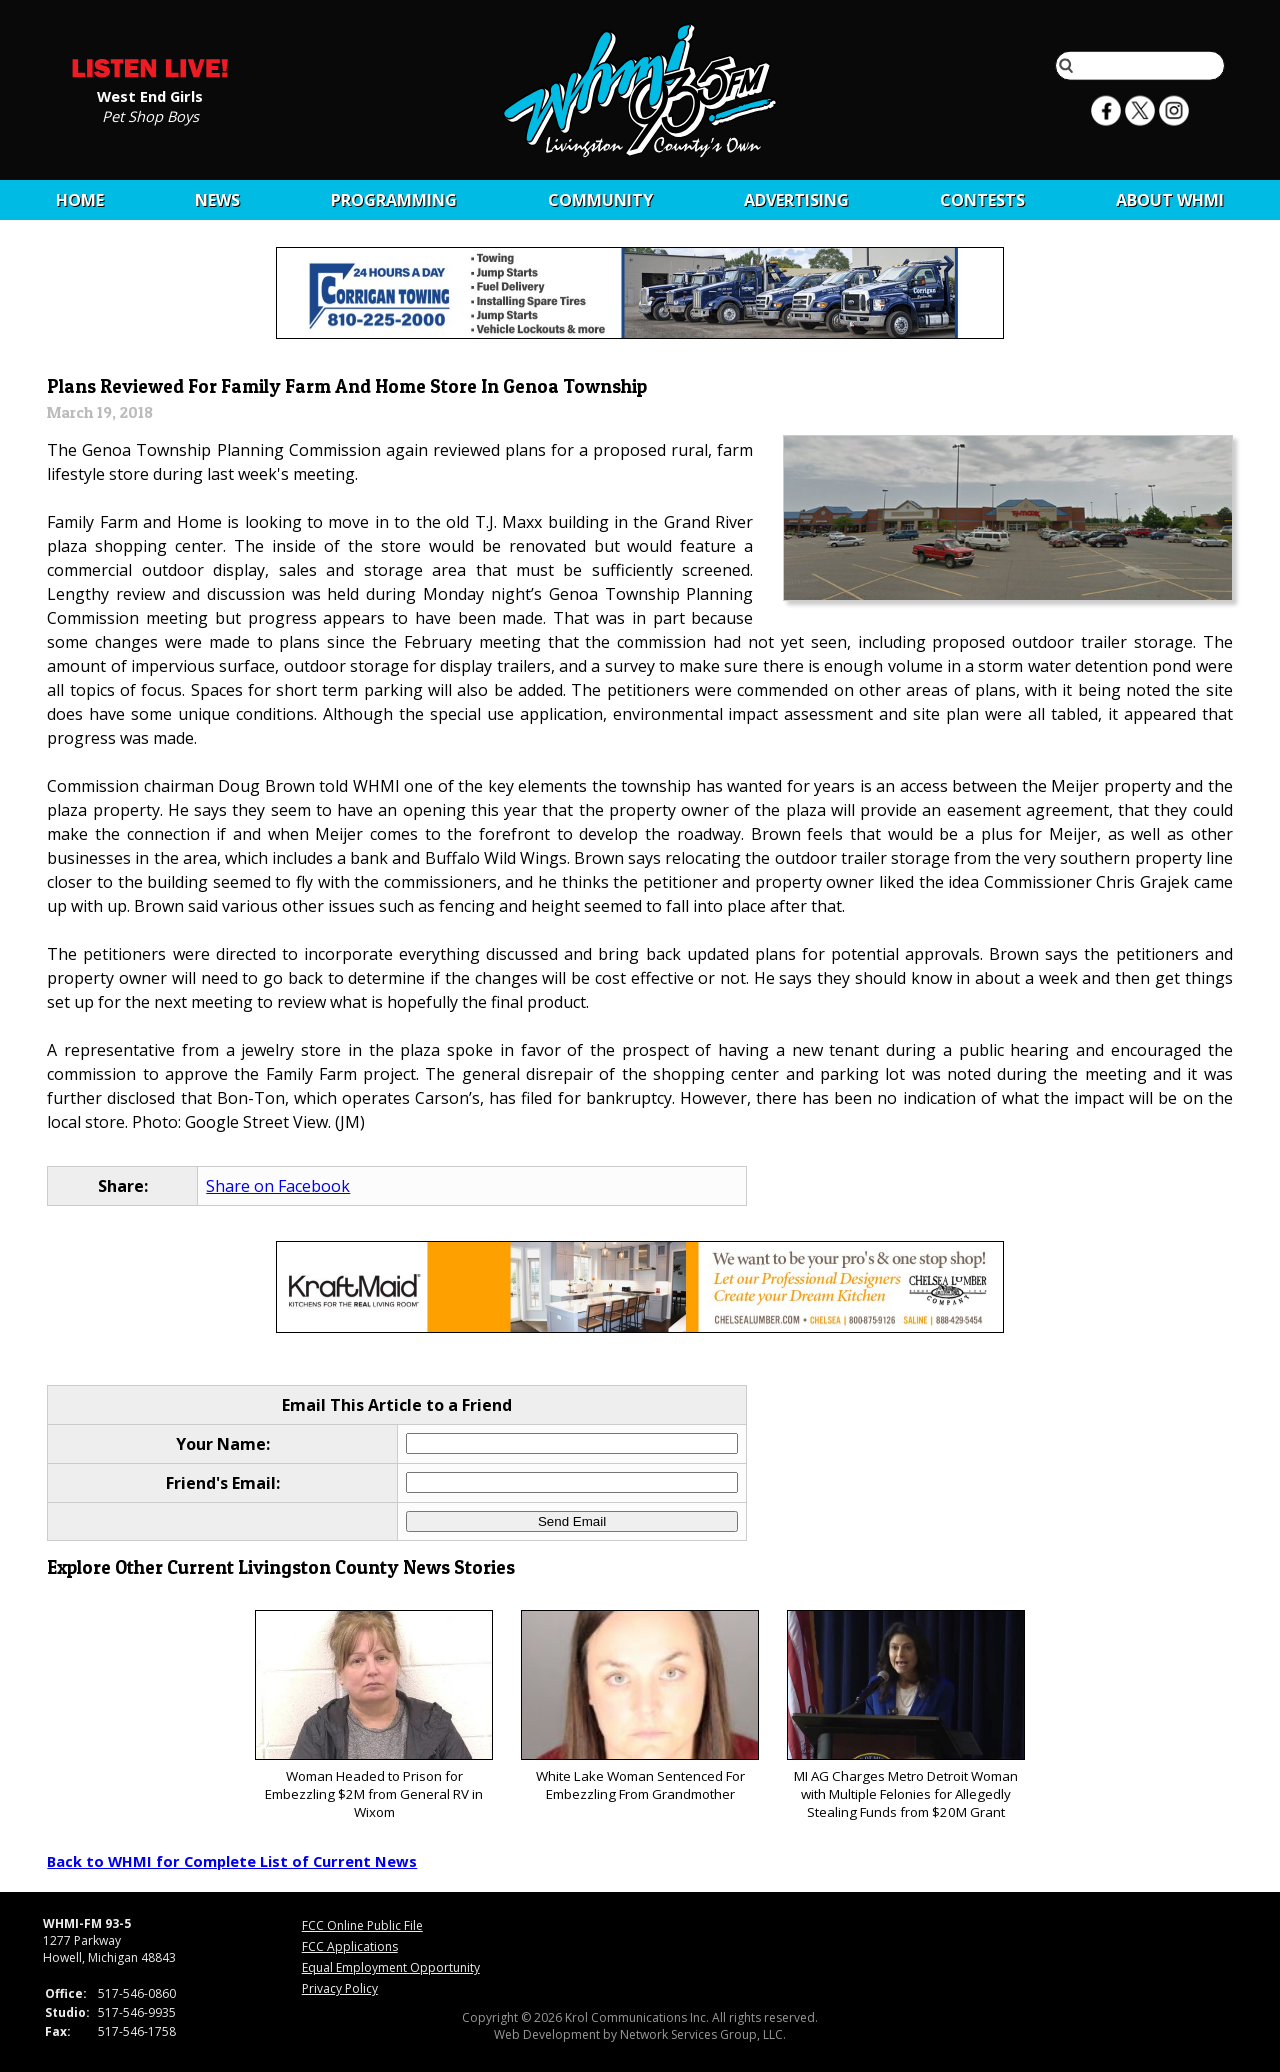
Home (80, 200)
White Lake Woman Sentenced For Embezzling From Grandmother (639, 1706)
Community (600, 200)
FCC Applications (350, 1946)
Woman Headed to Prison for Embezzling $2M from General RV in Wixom (373, 1715)
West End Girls (150, 95)
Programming (394, 200)
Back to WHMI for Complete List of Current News (232, 1861)
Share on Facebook (278, 1186)
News (217, 200)
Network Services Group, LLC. (703, 2034)
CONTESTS (982, 200)
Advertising (796, 200)
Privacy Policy (340, 1988)
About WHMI (1170, 200)
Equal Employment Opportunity (391, 1967)
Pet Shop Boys (150, 115)
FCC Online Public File (362, 1925)
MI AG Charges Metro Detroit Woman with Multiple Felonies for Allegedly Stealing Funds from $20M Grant (905, 1715)
